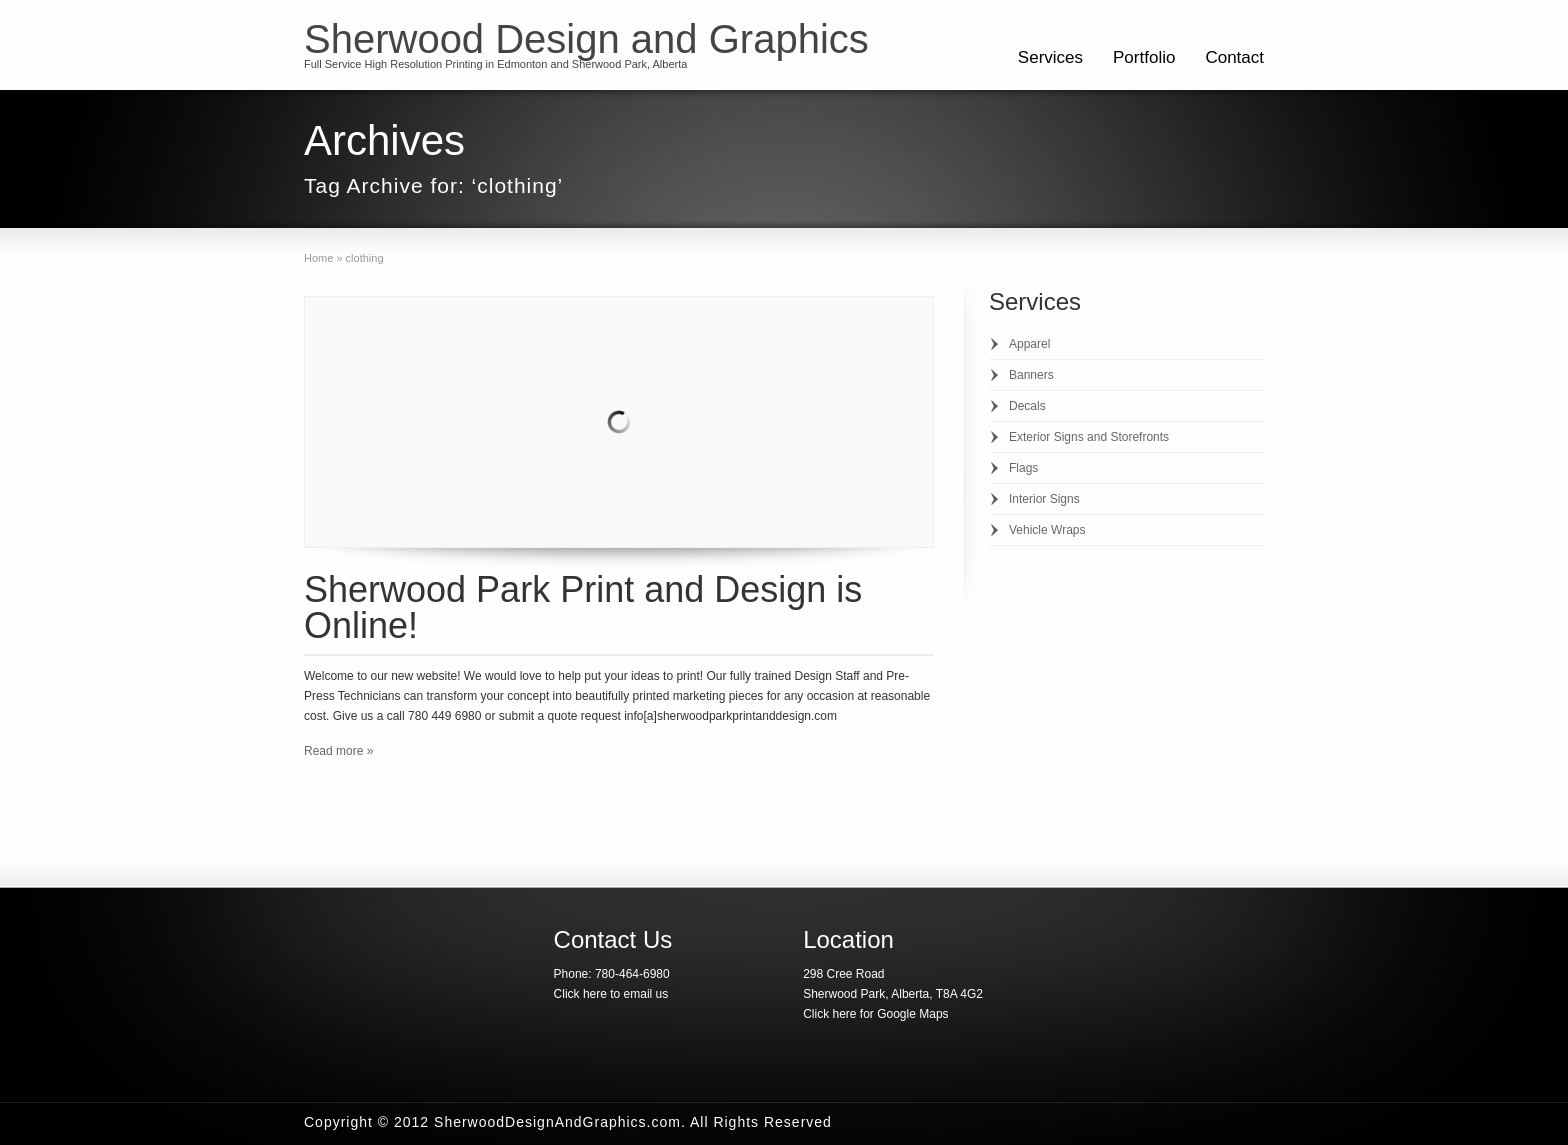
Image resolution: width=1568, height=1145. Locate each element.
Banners (1031, 375)
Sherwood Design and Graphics (586, 39)
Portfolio (1144, 57)
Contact (1234, 57)
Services (1050, 57)
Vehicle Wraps (1047, 530)
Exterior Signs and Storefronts (1089, 437)
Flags (1023, 468)
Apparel (1029, 344)
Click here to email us (611, 994)
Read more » (338, 751)
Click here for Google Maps (875, 1014)
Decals (1027, 406)
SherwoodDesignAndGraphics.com (557, 1122)
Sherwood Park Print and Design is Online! (583, 607)
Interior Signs (1044, 499)
